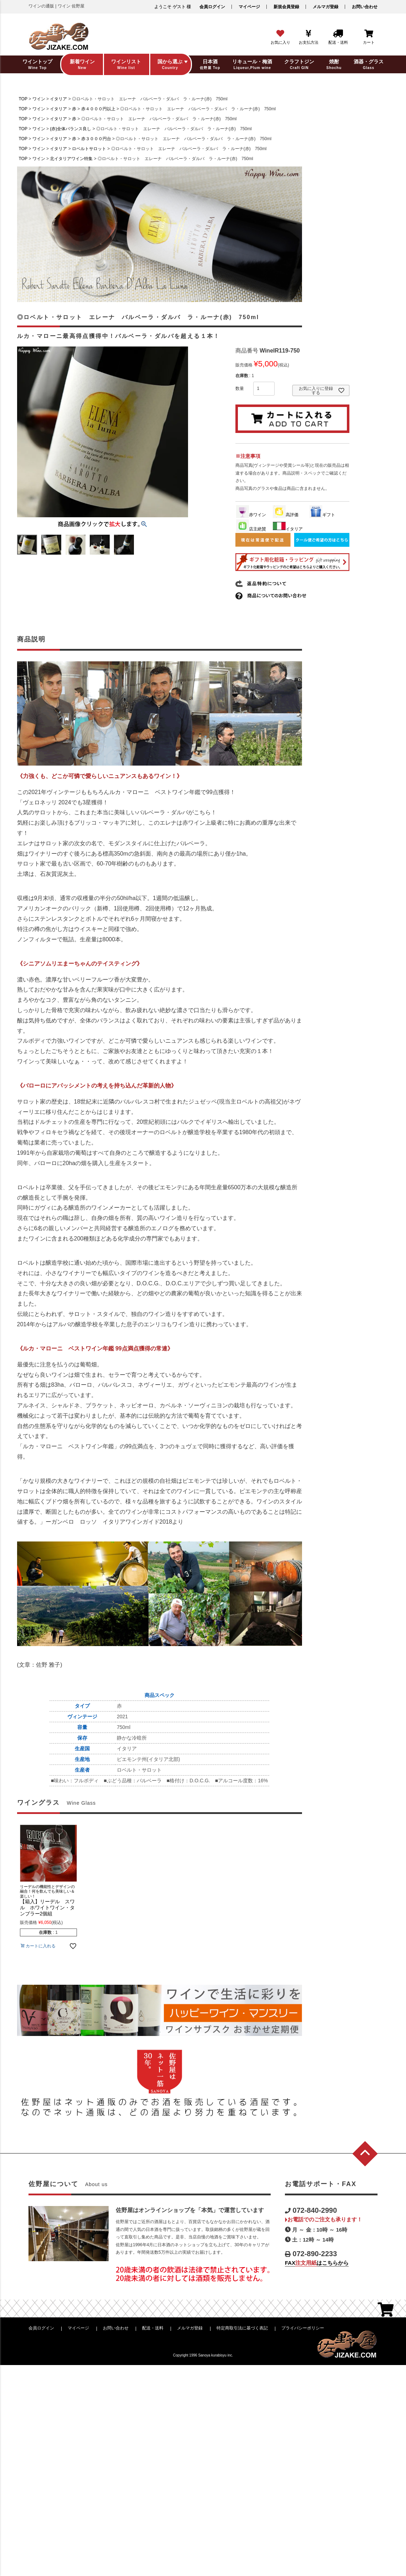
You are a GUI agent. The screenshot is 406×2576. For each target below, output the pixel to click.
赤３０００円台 (96, 138)
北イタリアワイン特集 (71, 158)
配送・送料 (152, 2328)
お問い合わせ (365, 6)
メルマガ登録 (325, 6)
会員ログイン (212, 6)
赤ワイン (251, 514)
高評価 (285, 514)
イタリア (58, 98)
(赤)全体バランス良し (70, 128)
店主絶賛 (251, 529)
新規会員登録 (286, 6)
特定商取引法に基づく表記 (242, 2328)
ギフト (322, 514)
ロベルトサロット (89, 148)
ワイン (38, 98)
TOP (23, 98)
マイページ (249, 6)
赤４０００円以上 (98, 108)
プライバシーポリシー (302, 2328)
